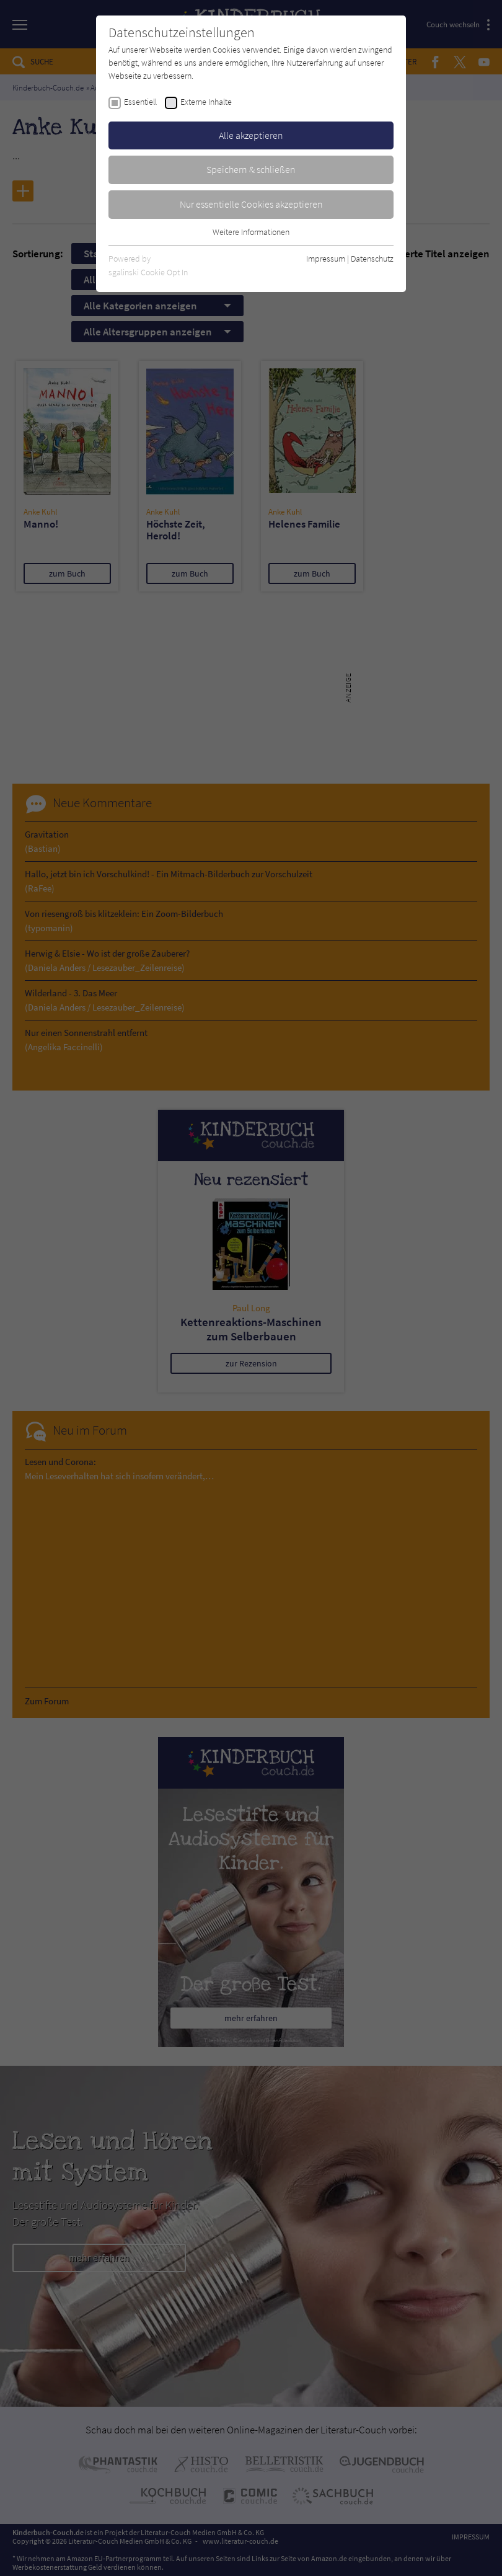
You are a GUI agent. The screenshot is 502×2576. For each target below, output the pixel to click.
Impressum (325, 258)
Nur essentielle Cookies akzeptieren (251, 204)
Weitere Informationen (251, 231)
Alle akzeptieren (251, 135)
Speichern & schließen (251, 169)
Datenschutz (372, 258)
